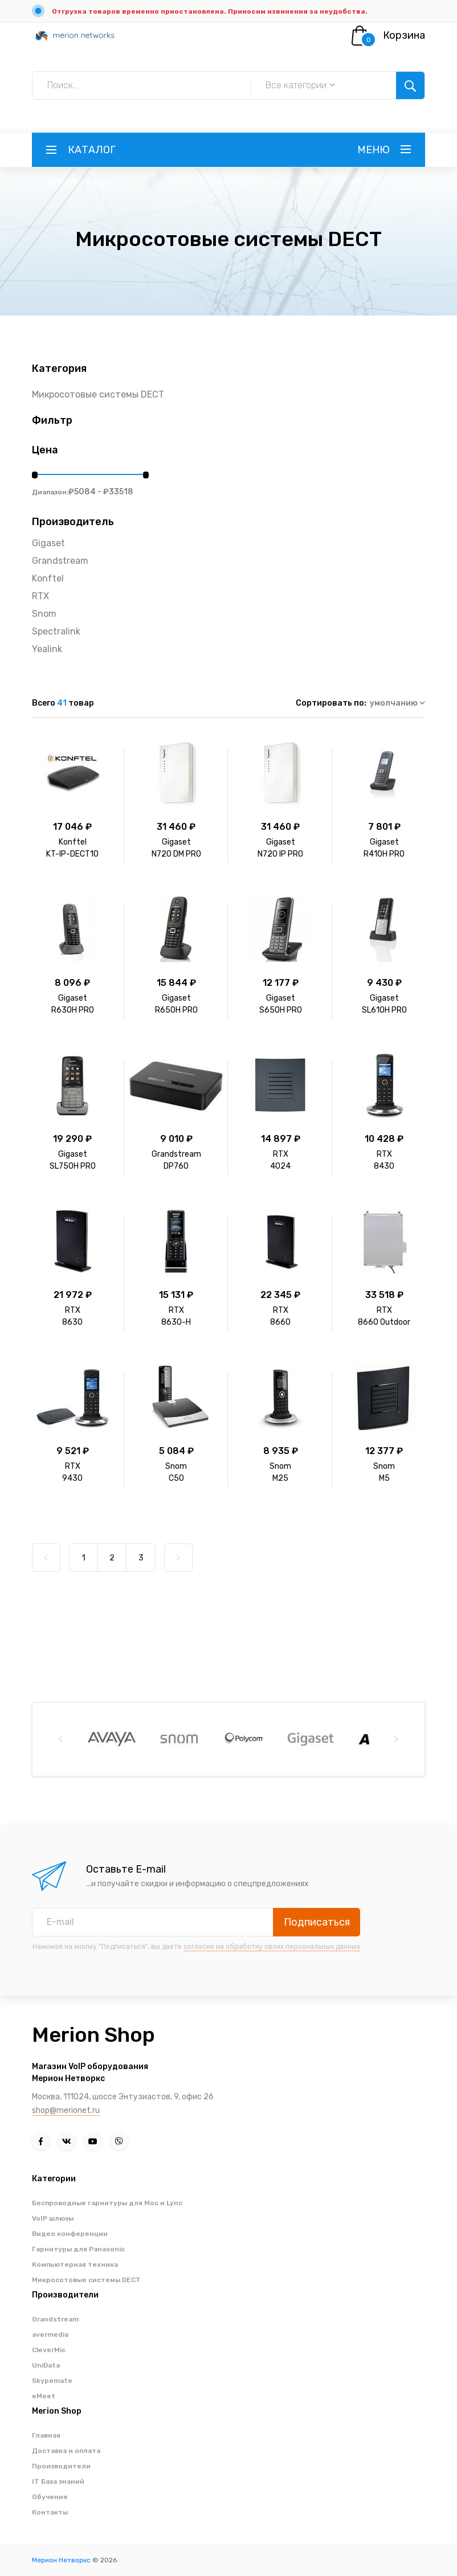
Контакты (50, 2512)
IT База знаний (58, 2481)
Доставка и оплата (66, 2451)
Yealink (47, 649)
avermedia (50, 2335)
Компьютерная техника (75, 2264)
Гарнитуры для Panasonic (78, 2249)
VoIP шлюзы (53, 2218)
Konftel (48, 578)
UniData (46, 2365)
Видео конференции (70, 2234)
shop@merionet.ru (66, 2110)
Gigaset (48, 543)
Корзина (404, 35)
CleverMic (49, 2350)
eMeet (43, 2396)
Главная (46, 2435)
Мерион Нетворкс (61, 2560)
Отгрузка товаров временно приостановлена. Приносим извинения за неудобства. (210, 11)
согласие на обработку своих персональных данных (271, 1947)
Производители (61, 2466)
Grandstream (60, 560)
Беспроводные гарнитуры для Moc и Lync (107, 2203)
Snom (44, 613)
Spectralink (56, 631)
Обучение (50, 2497)
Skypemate (52, 2381)
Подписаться (317, 1922)
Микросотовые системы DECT (98, 394)
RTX (40, 596)
